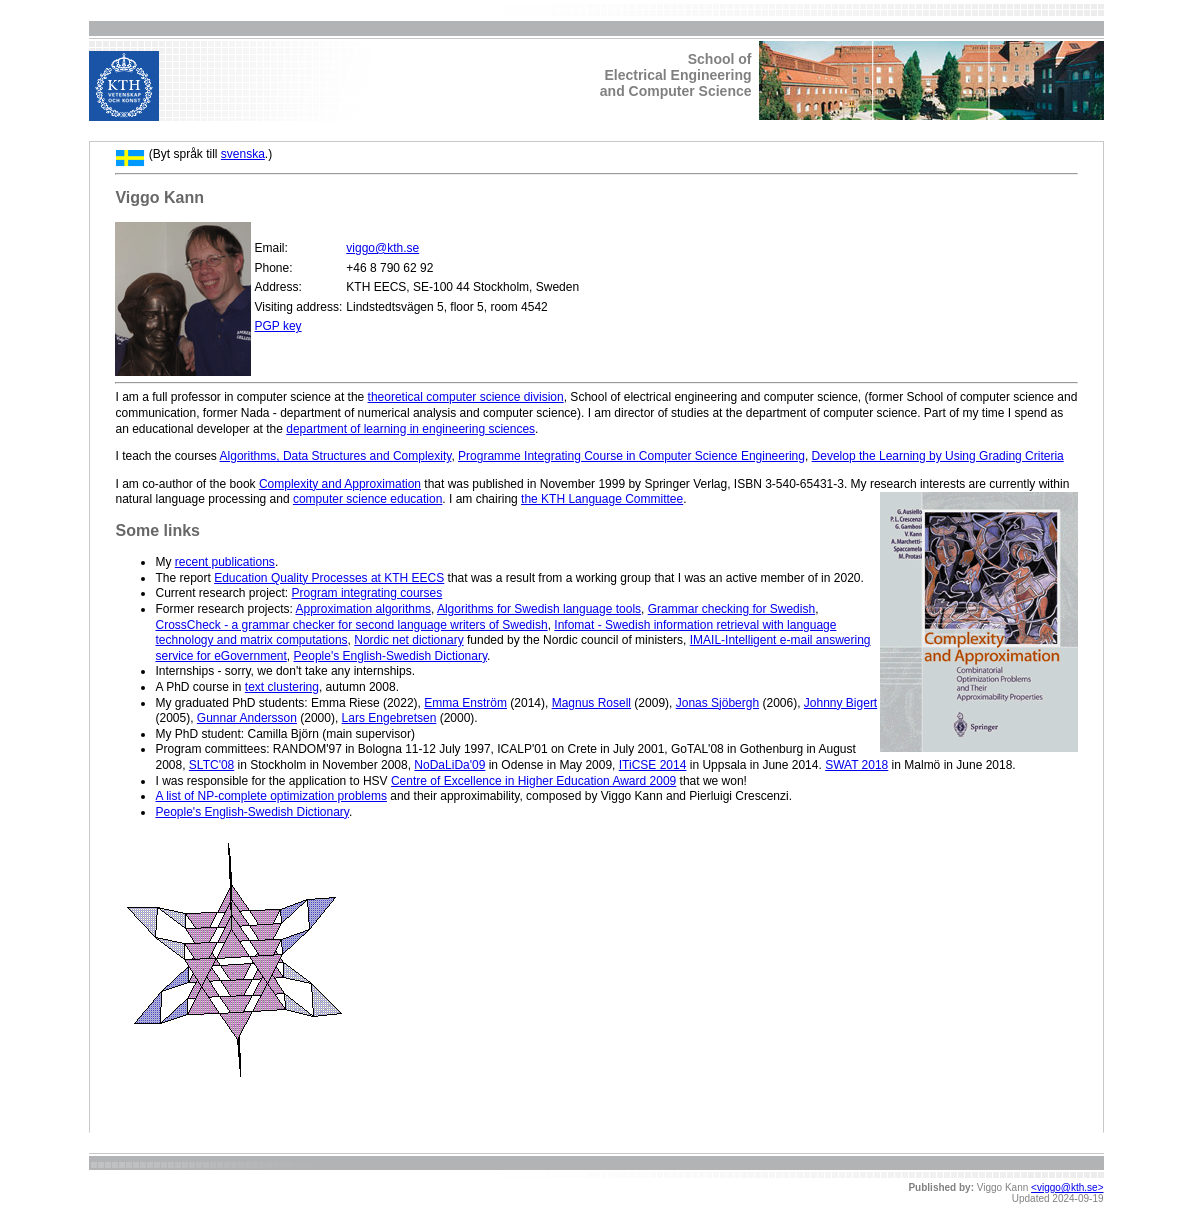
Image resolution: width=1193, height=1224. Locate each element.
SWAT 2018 (856, 765)
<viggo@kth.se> (1067, 1187)
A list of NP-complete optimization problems (270, 796)
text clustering (282, 687)
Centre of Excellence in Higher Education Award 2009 (533, 781)
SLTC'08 (211, 765)
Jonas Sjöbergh (717, 703)
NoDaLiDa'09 (449, 765)
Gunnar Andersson (247, 718)
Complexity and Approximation (340, 484)
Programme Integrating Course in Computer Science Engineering (631, 456)
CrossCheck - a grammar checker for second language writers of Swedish (351, 625)
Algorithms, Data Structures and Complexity (336, 456)
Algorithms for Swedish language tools (539, 609)
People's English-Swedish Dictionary (391, 656)
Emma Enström (465, 703)
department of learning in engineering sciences (410, 429)
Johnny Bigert (840, 703)
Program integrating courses (367, 593)
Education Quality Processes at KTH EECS (329, 578)
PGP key (277, 326)
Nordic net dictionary (408, 640)
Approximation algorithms (363, 609)
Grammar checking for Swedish (731, 609)
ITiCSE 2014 (653, 765)
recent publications (225, 562)
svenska (243, 154)
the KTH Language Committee (602, 499)
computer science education (367, 499)
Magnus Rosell (591, 703)
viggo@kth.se (382, 248)
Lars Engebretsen (389, 718)
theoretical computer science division (466, 397)
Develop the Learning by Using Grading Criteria (938, 456)
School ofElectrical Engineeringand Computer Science (676, 75)
